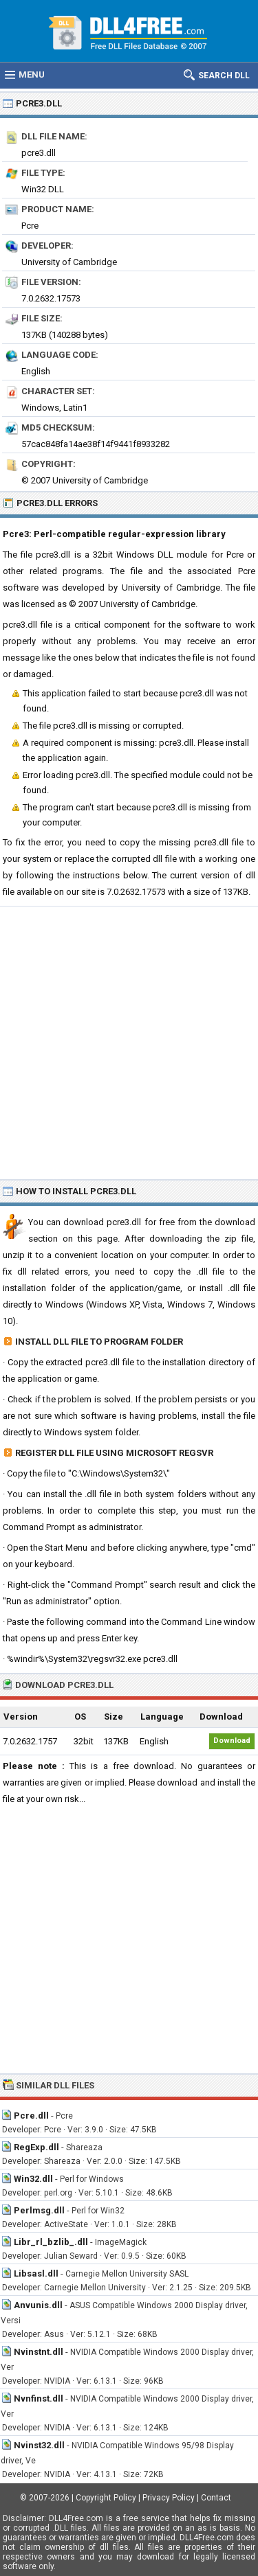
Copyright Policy (106, 2498)
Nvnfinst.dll (38, 2398)
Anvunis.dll (38, 2305)
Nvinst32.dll (39, 2445)
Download (231, 1740)
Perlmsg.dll (39, 2210)
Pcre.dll (31, 2115)
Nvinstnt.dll (38, 2352)
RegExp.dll (36, 2147)
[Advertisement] (129, 1042)
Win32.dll (33, 2179)
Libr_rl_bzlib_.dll (51, 2242)
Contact (216, 2498)
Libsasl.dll (36, 2273)
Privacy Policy (168, 2498)
